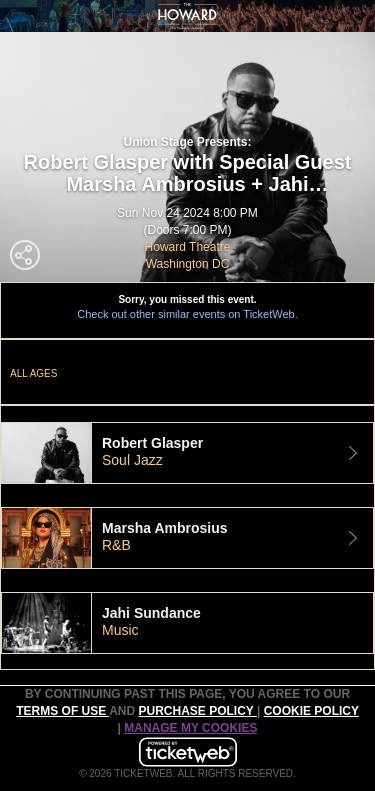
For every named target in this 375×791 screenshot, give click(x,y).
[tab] (187, 453)
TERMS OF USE (62, 711)
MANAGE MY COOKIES (190, 728)
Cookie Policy (311, 711)
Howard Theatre (188, 247)
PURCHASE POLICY (197, 711)
